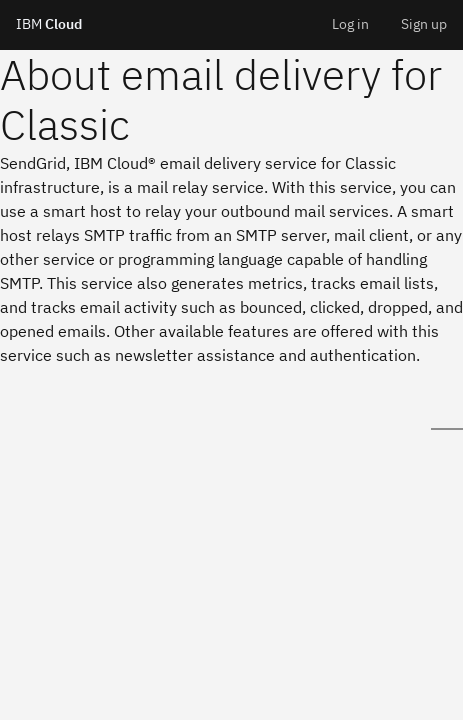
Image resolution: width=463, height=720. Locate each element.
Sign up (424, 24)
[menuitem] (350, 25)
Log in (350, 24)
